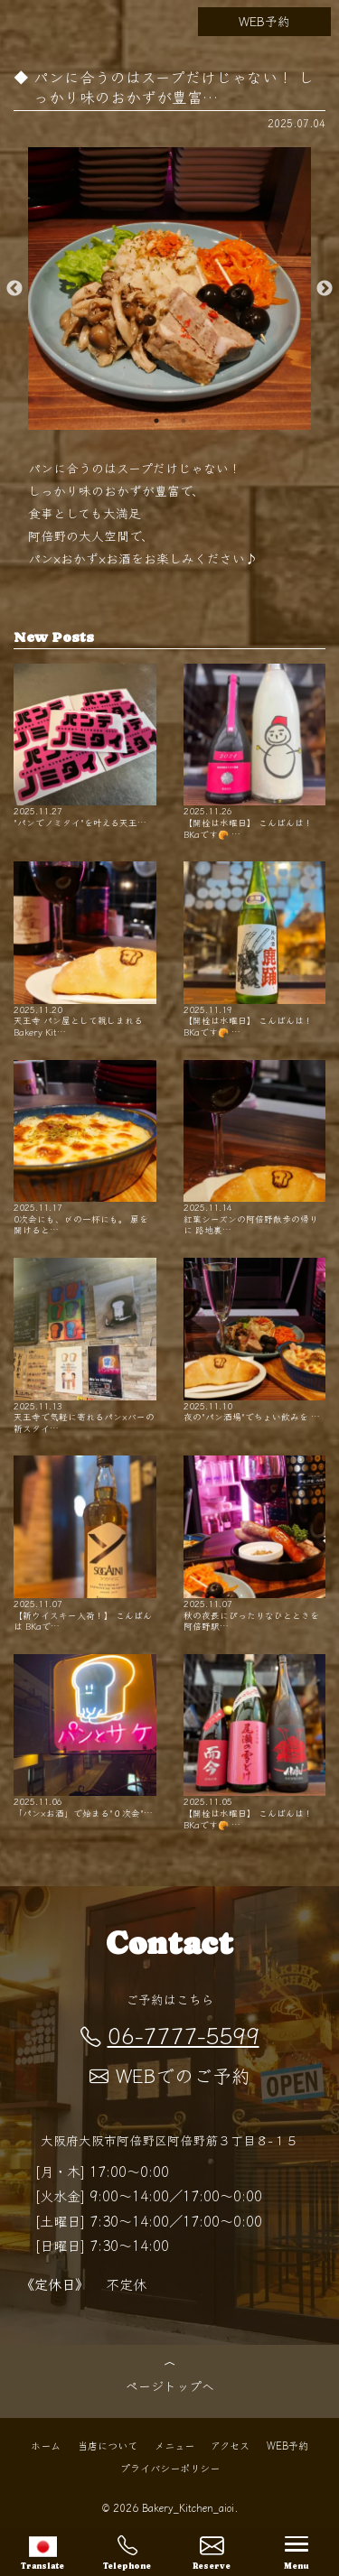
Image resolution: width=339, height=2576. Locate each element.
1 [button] (156, 421)
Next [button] (324, 289)
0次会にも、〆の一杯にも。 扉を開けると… (85, 1148)
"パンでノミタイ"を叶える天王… (85, 746)
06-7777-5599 (169, 2034)
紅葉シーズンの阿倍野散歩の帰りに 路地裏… (255, 1148)
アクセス (230, 2444)
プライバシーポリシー (170, 2467)
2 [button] (183, 421)
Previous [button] (14, 289)
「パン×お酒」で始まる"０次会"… (85, 1736)
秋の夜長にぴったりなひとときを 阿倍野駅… (255, 1543)
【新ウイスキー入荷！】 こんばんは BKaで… (85, 1543)
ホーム (46, 2444)
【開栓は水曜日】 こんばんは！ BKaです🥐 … (255, 752)
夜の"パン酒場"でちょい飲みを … (255, 1340)
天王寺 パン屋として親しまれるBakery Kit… (85, 949)
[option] (169, 288)
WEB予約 (264, 21)
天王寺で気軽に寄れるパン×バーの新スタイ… (85, 1346)
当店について (107, 2444)
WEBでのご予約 (169, 2074)
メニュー (174, 2444)
